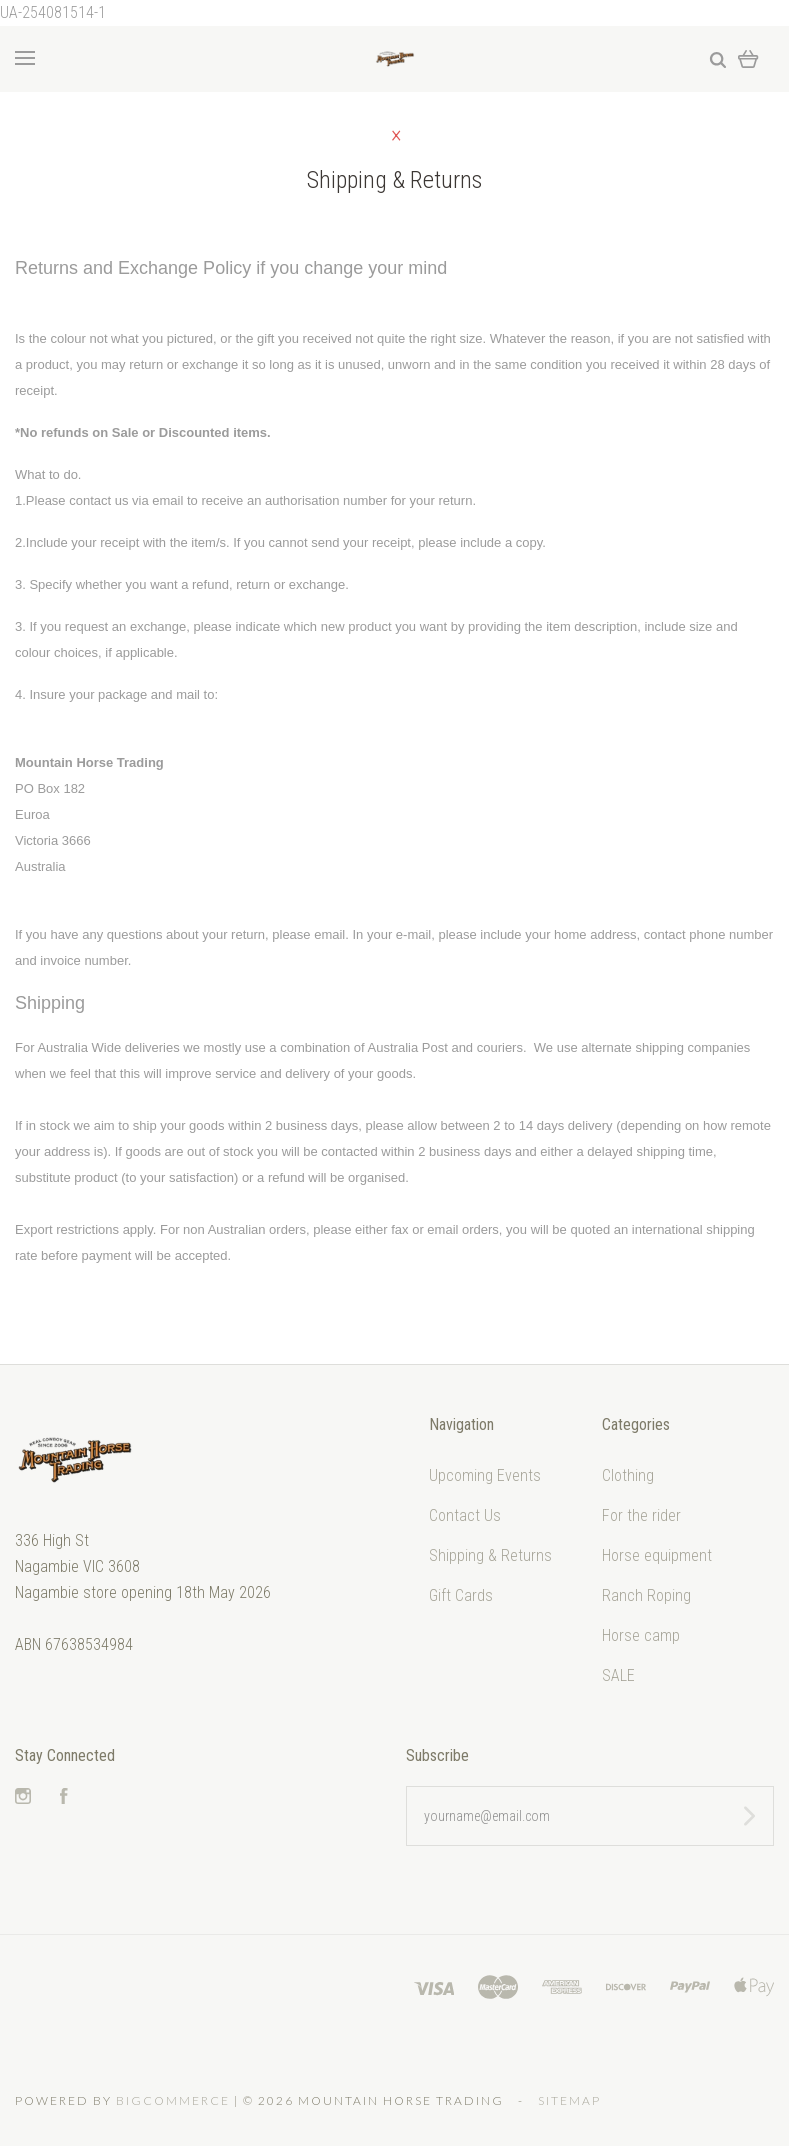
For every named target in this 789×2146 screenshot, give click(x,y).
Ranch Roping (646, 1595)
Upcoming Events (485, 1475)
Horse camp (641, 1635)
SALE (618, 1675)
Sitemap (569, 2100)
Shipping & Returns (490, 1555)
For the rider (641, 1515)
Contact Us (465, 1515)
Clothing (628, 1475)
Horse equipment (657, 1555)
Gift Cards (461, 1595)
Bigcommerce (173, 2100)
